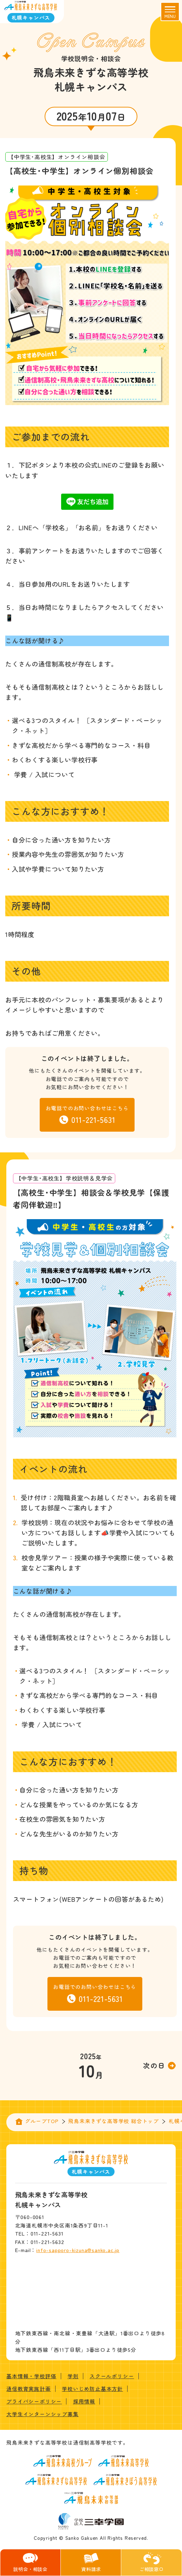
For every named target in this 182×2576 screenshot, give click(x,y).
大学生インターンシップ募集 (42, 2414)
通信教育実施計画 (28, 2388)
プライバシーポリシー (34, 2401)
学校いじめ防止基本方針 (92, 2388)
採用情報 (84, 2401)
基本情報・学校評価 (31, 2376)
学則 (73, 2376)
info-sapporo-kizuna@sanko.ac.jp (77, 2249)
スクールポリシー (112, 2376)
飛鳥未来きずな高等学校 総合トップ (113, 2121)
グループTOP (42, 2121)
